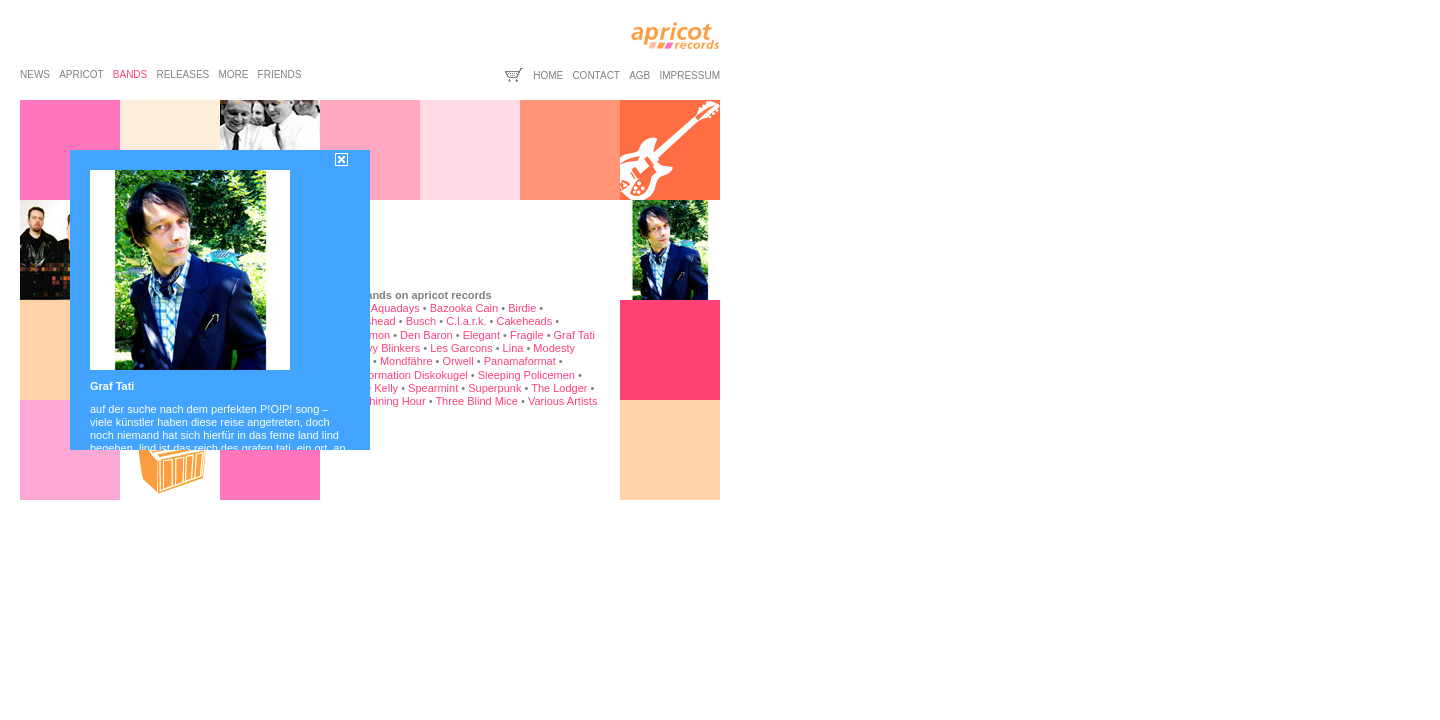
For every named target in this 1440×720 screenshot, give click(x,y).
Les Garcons (461, 348)
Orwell (458, 361)
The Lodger (559, 388)
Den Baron (426, 335)
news (35, 74)
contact (596, 75)
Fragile (527, 335)
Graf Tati (574, 335)
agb (639, 75)
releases (182, 74)
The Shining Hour (383, 401)
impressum (689, 75)
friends (280, 74)
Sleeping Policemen (526, 375)
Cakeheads (524, 321)
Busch (421, 321)
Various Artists (563, 401)
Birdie (522, 308)
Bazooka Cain (464, 308)
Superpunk (494, 388)
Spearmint (433, 388)
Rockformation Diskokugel (404, 375)
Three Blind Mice (476, 401)
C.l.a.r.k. (466, 321)
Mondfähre (406, 361)
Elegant (481, 335)
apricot (81, 74)
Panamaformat (520, 361)
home (548, 75)
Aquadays (395, 308)
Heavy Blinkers (383, 348)
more (233, 74)
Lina (513, 348)
